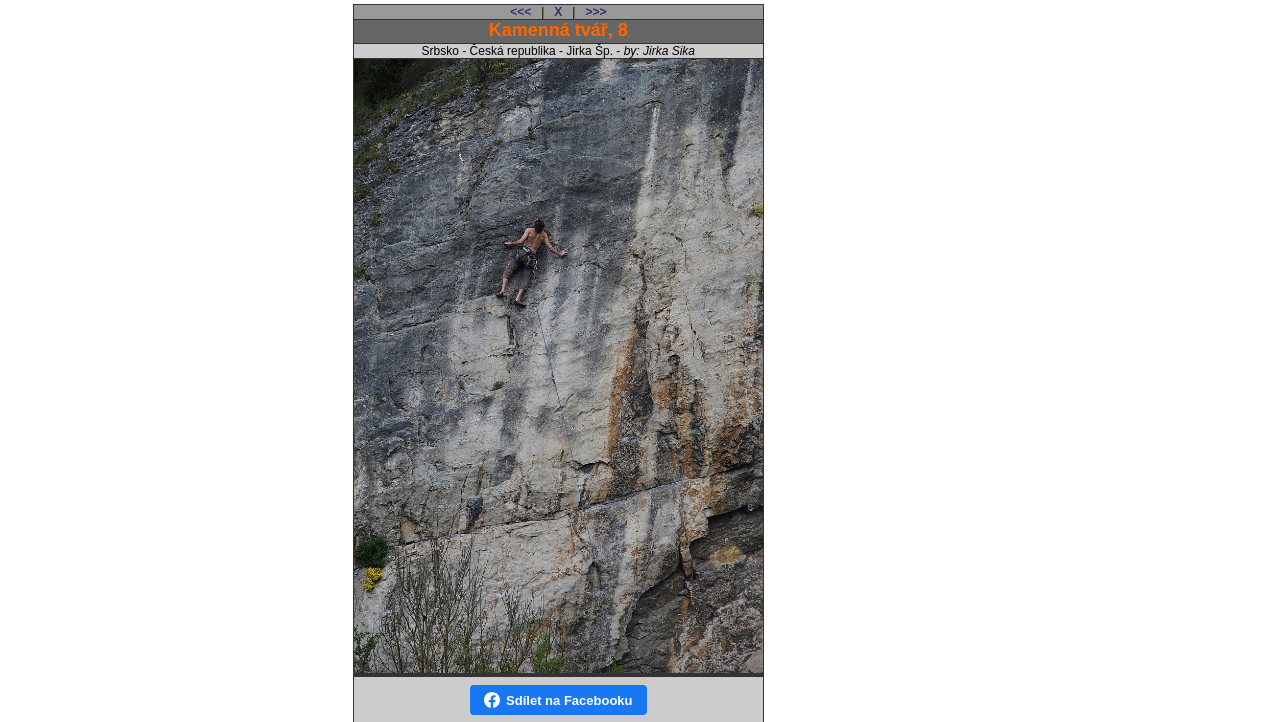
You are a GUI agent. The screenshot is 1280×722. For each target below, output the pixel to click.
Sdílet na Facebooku (558, 700)
